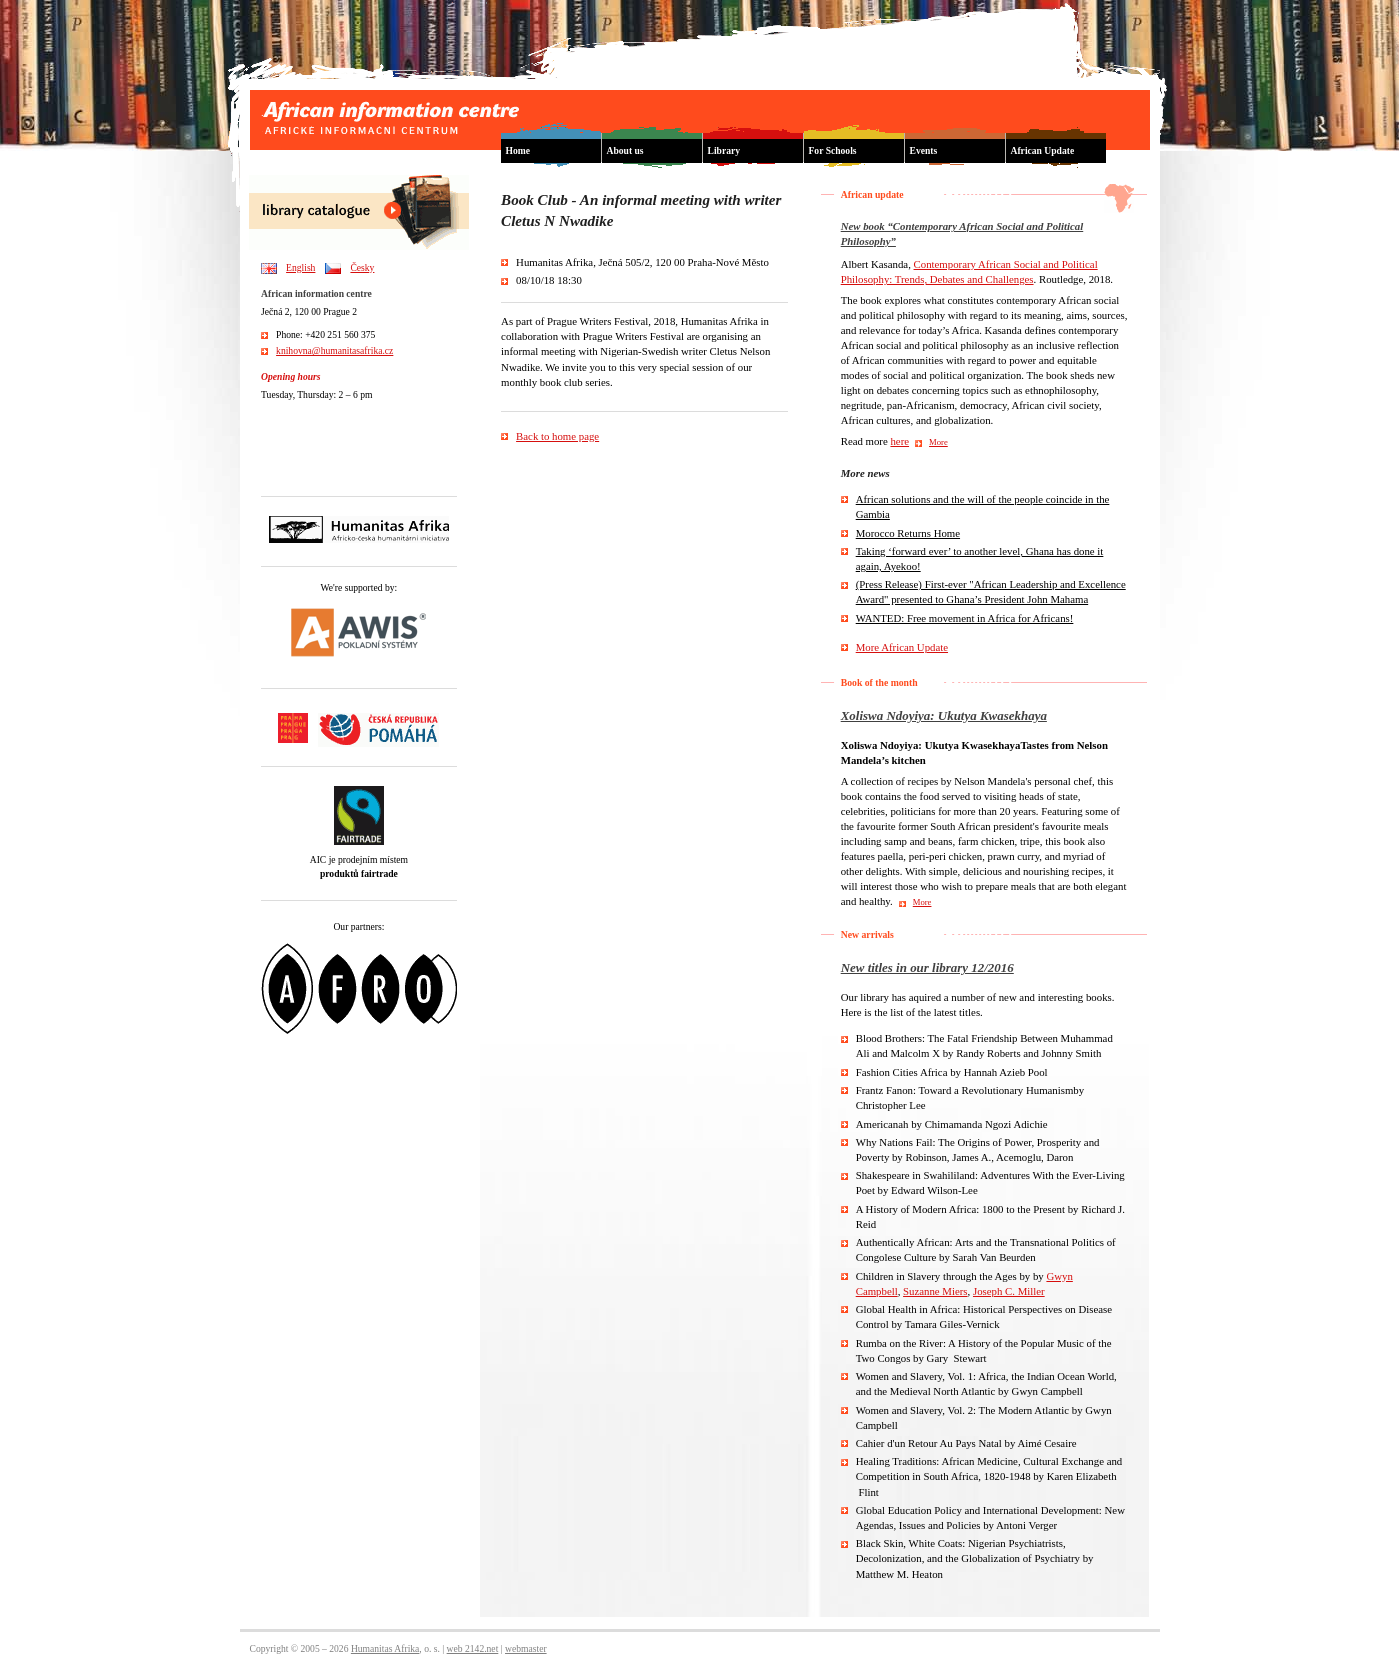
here (899, 441)
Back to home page (557, 436)
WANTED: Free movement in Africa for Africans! (965, 618)
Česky (362, 267)
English (300, 267)
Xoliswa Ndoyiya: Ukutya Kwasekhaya (944, 715)
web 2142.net (473, 1648)
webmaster (526, 1648)
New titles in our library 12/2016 (927, 967)
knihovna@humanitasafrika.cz (334, 350)
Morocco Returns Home (908, 533)
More (938, 442)
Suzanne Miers (935, 1291)
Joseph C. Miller (1009, 1291)
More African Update (902, 647)
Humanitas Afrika (385, 1648)
